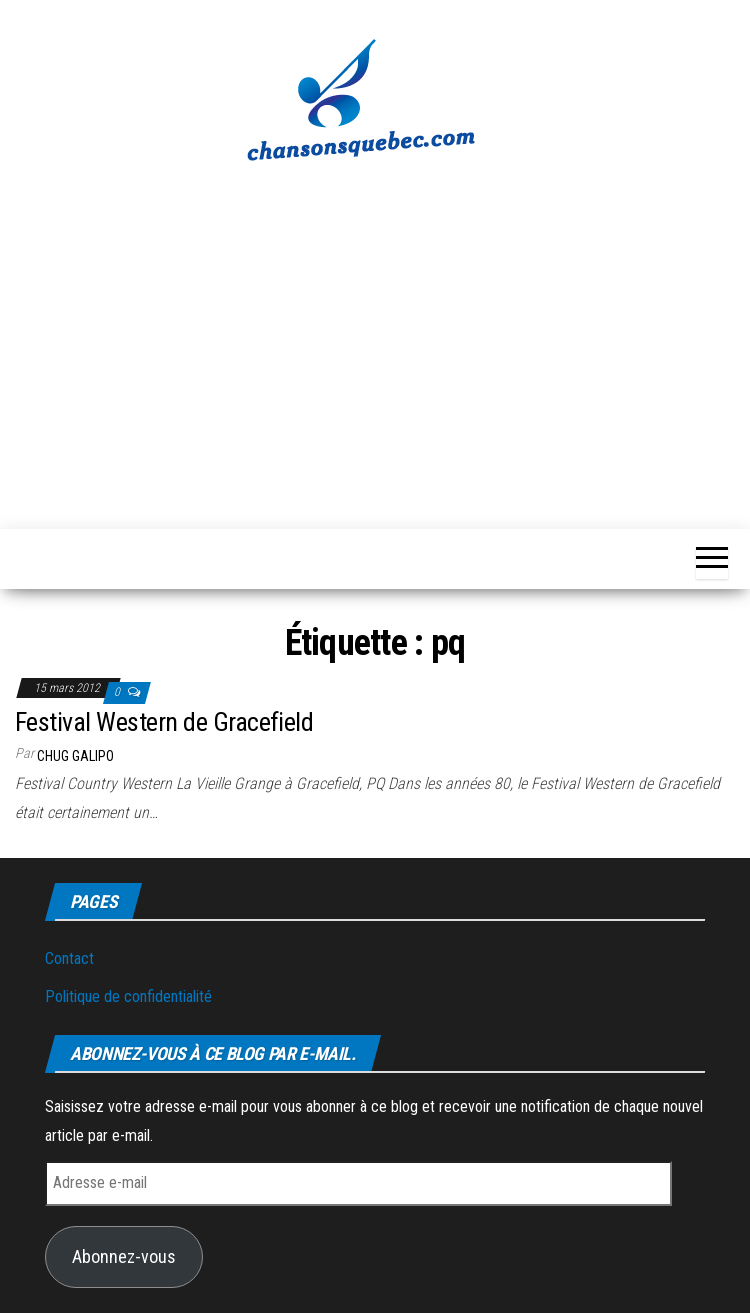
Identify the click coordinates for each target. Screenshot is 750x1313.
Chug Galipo (75, 756)
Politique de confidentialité (128, 996)
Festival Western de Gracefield (164, 722)
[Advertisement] (375, 335)
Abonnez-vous (124, 1256)
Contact (69, 958)
